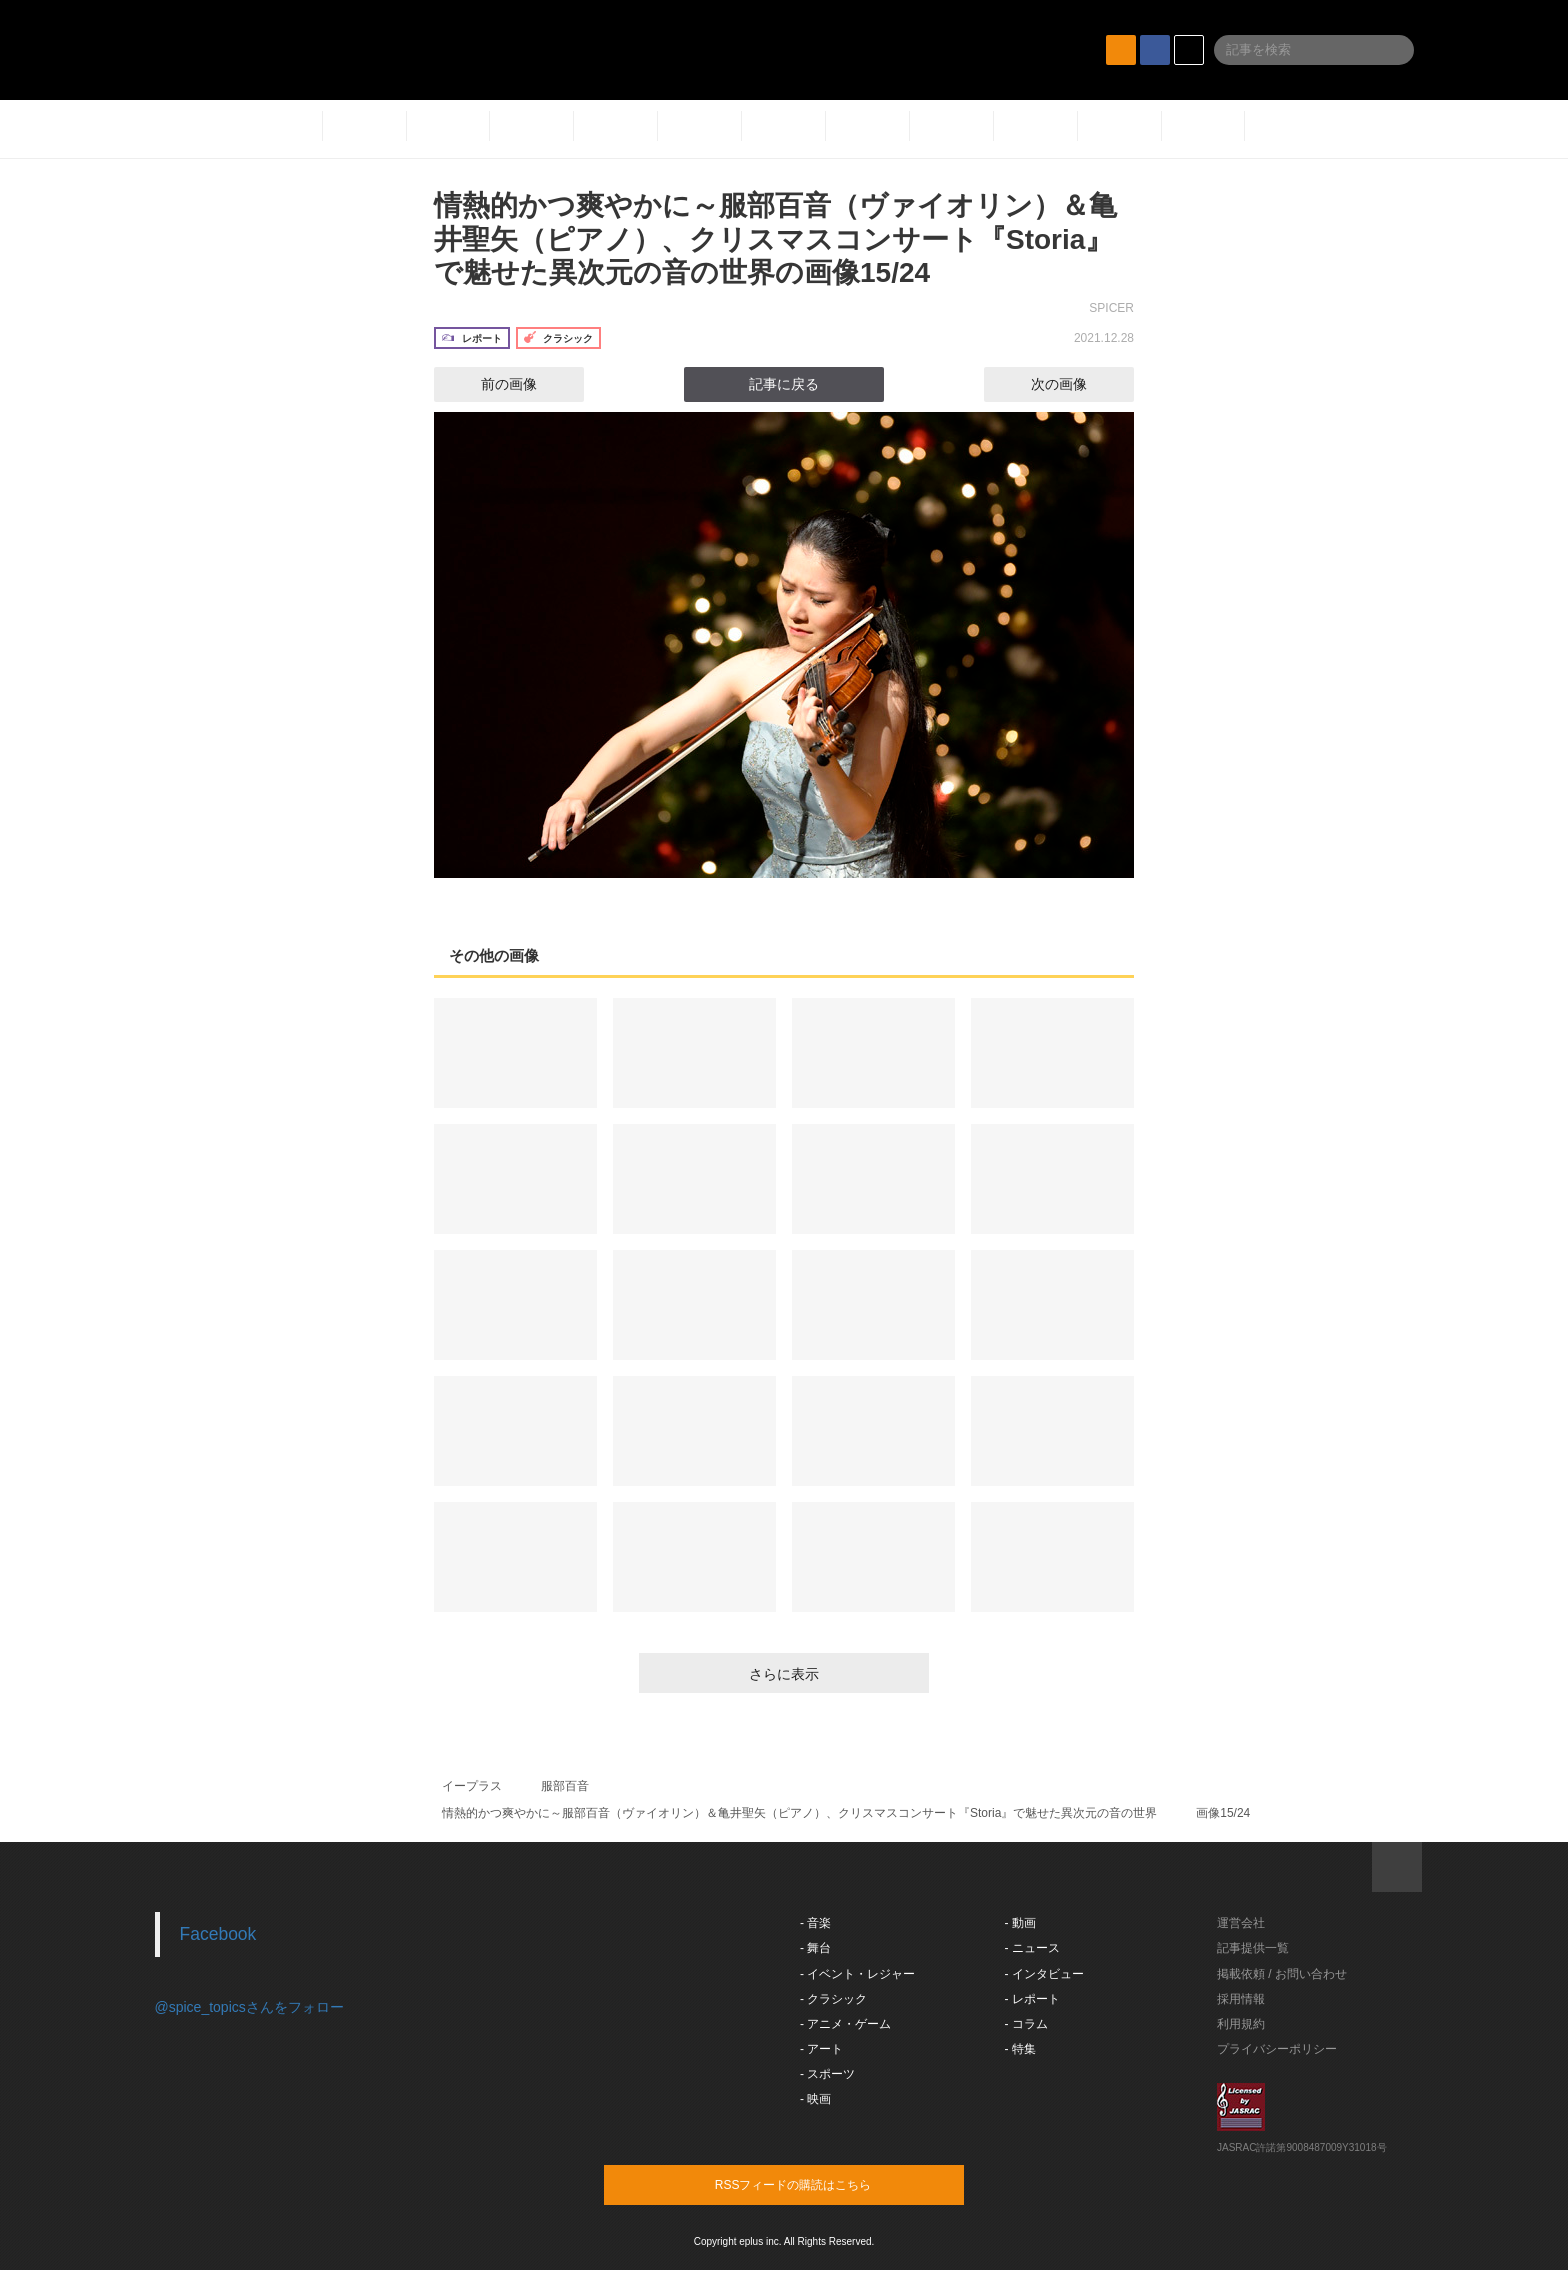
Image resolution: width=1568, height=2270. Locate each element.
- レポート (1032, 1999)
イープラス (472, 1786)
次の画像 (1077, 384)
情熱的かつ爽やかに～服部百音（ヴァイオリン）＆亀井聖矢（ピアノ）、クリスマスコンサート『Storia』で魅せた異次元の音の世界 (799, 1813)
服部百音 (565, 1786)
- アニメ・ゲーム (845, 2024)
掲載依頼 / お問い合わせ (1282, 1974)
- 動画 (1020, 1923)
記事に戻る (784, 384)
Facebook (218, 1934)
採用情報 (1241, 1999)
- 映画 (815, 2099)
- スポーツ (827, 2074)
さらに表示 (784, 1674)
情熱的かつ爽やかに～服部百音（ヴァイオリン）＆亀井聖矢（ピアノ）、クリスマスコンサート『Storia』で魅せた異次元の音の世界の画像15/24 (775, 239)
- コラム (1026, 2024)
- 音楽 (815, 1923)
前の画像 (491, 384)
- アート (821, 2049)
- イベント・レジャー (857, 1974)
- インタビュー (1044, 1974)
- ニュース (1032, 1948)
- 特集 (1020, 2049)
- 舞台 (815, 1948)
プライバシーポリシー (1277, 2049)
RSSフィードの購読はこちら (822, 2184)
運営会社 (1241, 1923)
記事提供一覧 (1253, 1948)
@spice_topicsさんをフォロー (249, 2007)
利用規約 (1241, 2024)
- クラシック (833, 1999)
